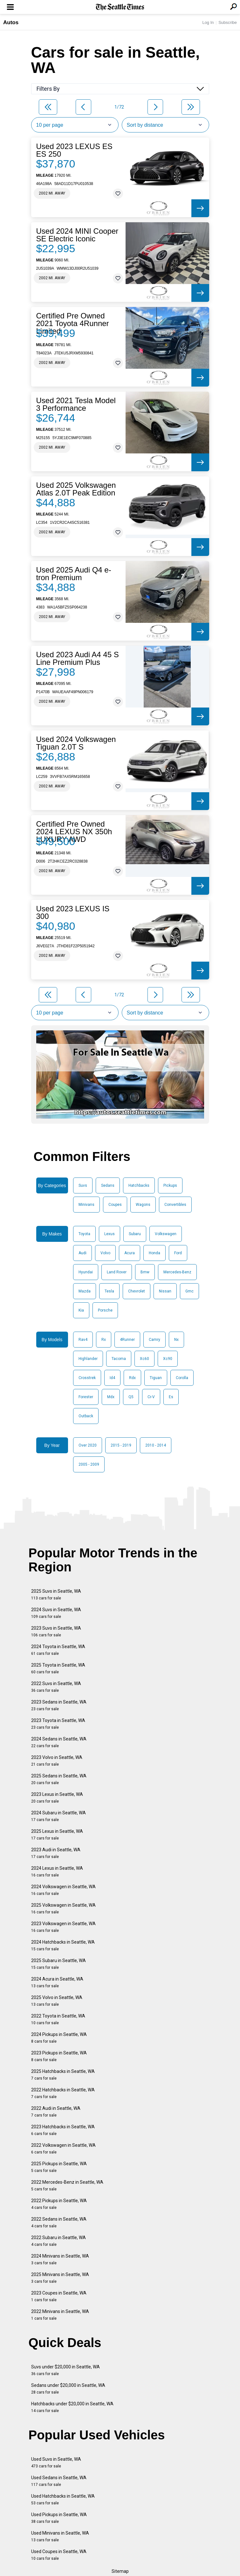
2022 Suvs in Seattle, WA (56, 1687)
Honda (154, 1253)
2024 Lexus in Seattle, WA (57, 1871)
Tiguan (156, 1378)
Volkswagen (165, 1234)
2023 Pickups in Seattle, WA (59, 2056)
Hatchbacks (138, 1185)
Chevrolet (136, 1291)
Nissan (165, 1291)
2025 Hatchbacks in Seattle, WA (63, 2075)
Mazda (85, 1291)
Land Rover (117, 1272)
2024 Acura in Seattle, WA (57, 1982)
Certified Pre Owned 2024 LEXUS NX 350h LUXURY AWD (74, 831)
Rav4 (83, 1339)
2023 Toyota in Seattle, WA (58, 1724)
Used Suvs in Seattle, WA (56, 2462)
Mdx (110, 1397)
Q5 (131, 1397)
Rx (103, 1339)
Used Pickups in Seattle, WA (59, 2518)
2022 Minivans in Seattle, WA (60, 2315)
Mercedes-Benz (177, 1272)
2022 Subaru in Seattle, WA (58, 2241)
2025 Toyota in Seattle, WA (58, 1668)
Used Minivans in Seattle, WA (60, 2536)
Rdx (132, 1378)
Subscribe (227, 22)
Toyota (84, 1234)
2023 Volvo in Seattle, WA (56, 1761)
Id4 (112, 1378)
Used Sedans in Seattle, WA (58, 2481)
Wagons (143, 1204)
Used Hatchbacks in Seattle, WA (63, 2499)
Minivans (86, 1204)
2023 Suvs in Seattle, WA (56, 1631)
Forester (86, 1397)
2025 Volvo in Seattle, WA (56, 2001)
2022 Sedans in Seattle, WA (58, 2222)
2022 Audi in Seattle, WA (55, 2111)
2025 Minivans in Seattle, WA (60, 2278)
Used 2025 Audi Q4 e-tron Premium (73, 573)
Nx (176, 1339)
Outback (86, 1416)
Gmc (189, 1291)
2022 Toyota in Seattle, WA (58, 2019)
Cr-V (151, 1397)
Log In (208, 22)
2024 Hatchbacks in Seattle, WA (63, 1945)
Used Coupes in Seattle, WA (58, 2555)
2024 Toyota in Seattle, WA (58, 1650)
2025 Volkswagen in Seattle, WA (63, 1908)
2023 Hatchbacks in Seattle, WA (63, 2130)
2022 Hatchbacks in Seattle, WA (63, 2093)
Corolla (182, 1378)
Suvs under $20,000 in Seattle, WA (65, 2370)
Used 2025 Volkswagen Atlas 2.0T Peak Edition (76, 489)
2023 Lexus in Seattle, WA (57, 1798)
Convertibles (175, 1204)
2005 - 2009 (89, 1464)
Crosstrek (87, 1378)
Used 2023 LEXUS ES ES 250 (74, 150)
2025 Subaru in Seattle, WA (58, 1964)
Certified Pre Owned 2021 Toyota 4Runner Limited (72, 323)
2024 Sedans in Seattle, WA (58, 1742)
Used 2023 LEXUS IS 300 (73, 912)
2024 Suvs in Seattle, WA (56, 1613)
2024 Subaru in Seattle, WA (58, 1816)
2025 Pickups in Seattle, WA (59, 2167)
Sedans (107, 1185)
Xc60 (144, 1358)
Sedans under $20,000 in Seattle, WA (68, 2389)
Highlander (88, 1358)
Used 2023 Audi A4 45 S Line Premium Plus (77, 658)
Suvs (83, 1185)
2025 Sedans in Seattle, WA (58, 1779)
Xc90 (167, 1358)
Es (171, 1397)
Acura (129, 1253)
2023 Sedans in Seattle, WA (58, 1705)
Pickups (170, 1185)
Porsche (105, 1310)
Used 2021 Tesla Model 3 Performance (76, 404)
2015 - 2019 (121, 1445)
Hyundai (86, 1272)
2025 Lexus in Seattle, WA (57, 1834)
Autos (10, 22)
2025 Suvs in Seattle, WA (56, 1594)
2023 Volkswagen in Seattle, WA (63, 1927)
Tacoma (119, 1358)
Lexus (109, 1234)
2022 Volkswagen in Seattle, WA (63, 2148)
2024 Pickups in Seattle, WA (59, 2038)
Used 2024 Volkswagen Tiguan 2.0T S (76, 743)
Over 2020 (88, 1445)
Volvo (105, 1253)
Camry (154, 1339)
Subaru (135, 1234)
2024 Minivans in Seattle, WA (60, 2259)
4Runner (127, 1339)
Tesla (109, 1291)
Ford (178, 1253)
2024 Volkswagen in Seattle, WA (63, 1890)
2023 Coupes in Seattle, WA (58, 2296)
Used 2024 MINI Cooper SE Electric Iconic (77, 235)
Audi (82, 1253)
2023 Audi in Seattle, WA (55, 1853)
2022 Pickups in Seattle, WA (59, 2204)
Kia (81, 1310)
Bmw (145, 1272)
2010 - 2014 (155, 1445)
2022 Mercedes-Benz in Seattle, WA (67, 2185)
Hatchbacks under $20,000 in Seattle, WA (72, 2407)
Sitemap (120, 2571)
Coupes (115, 1204)
